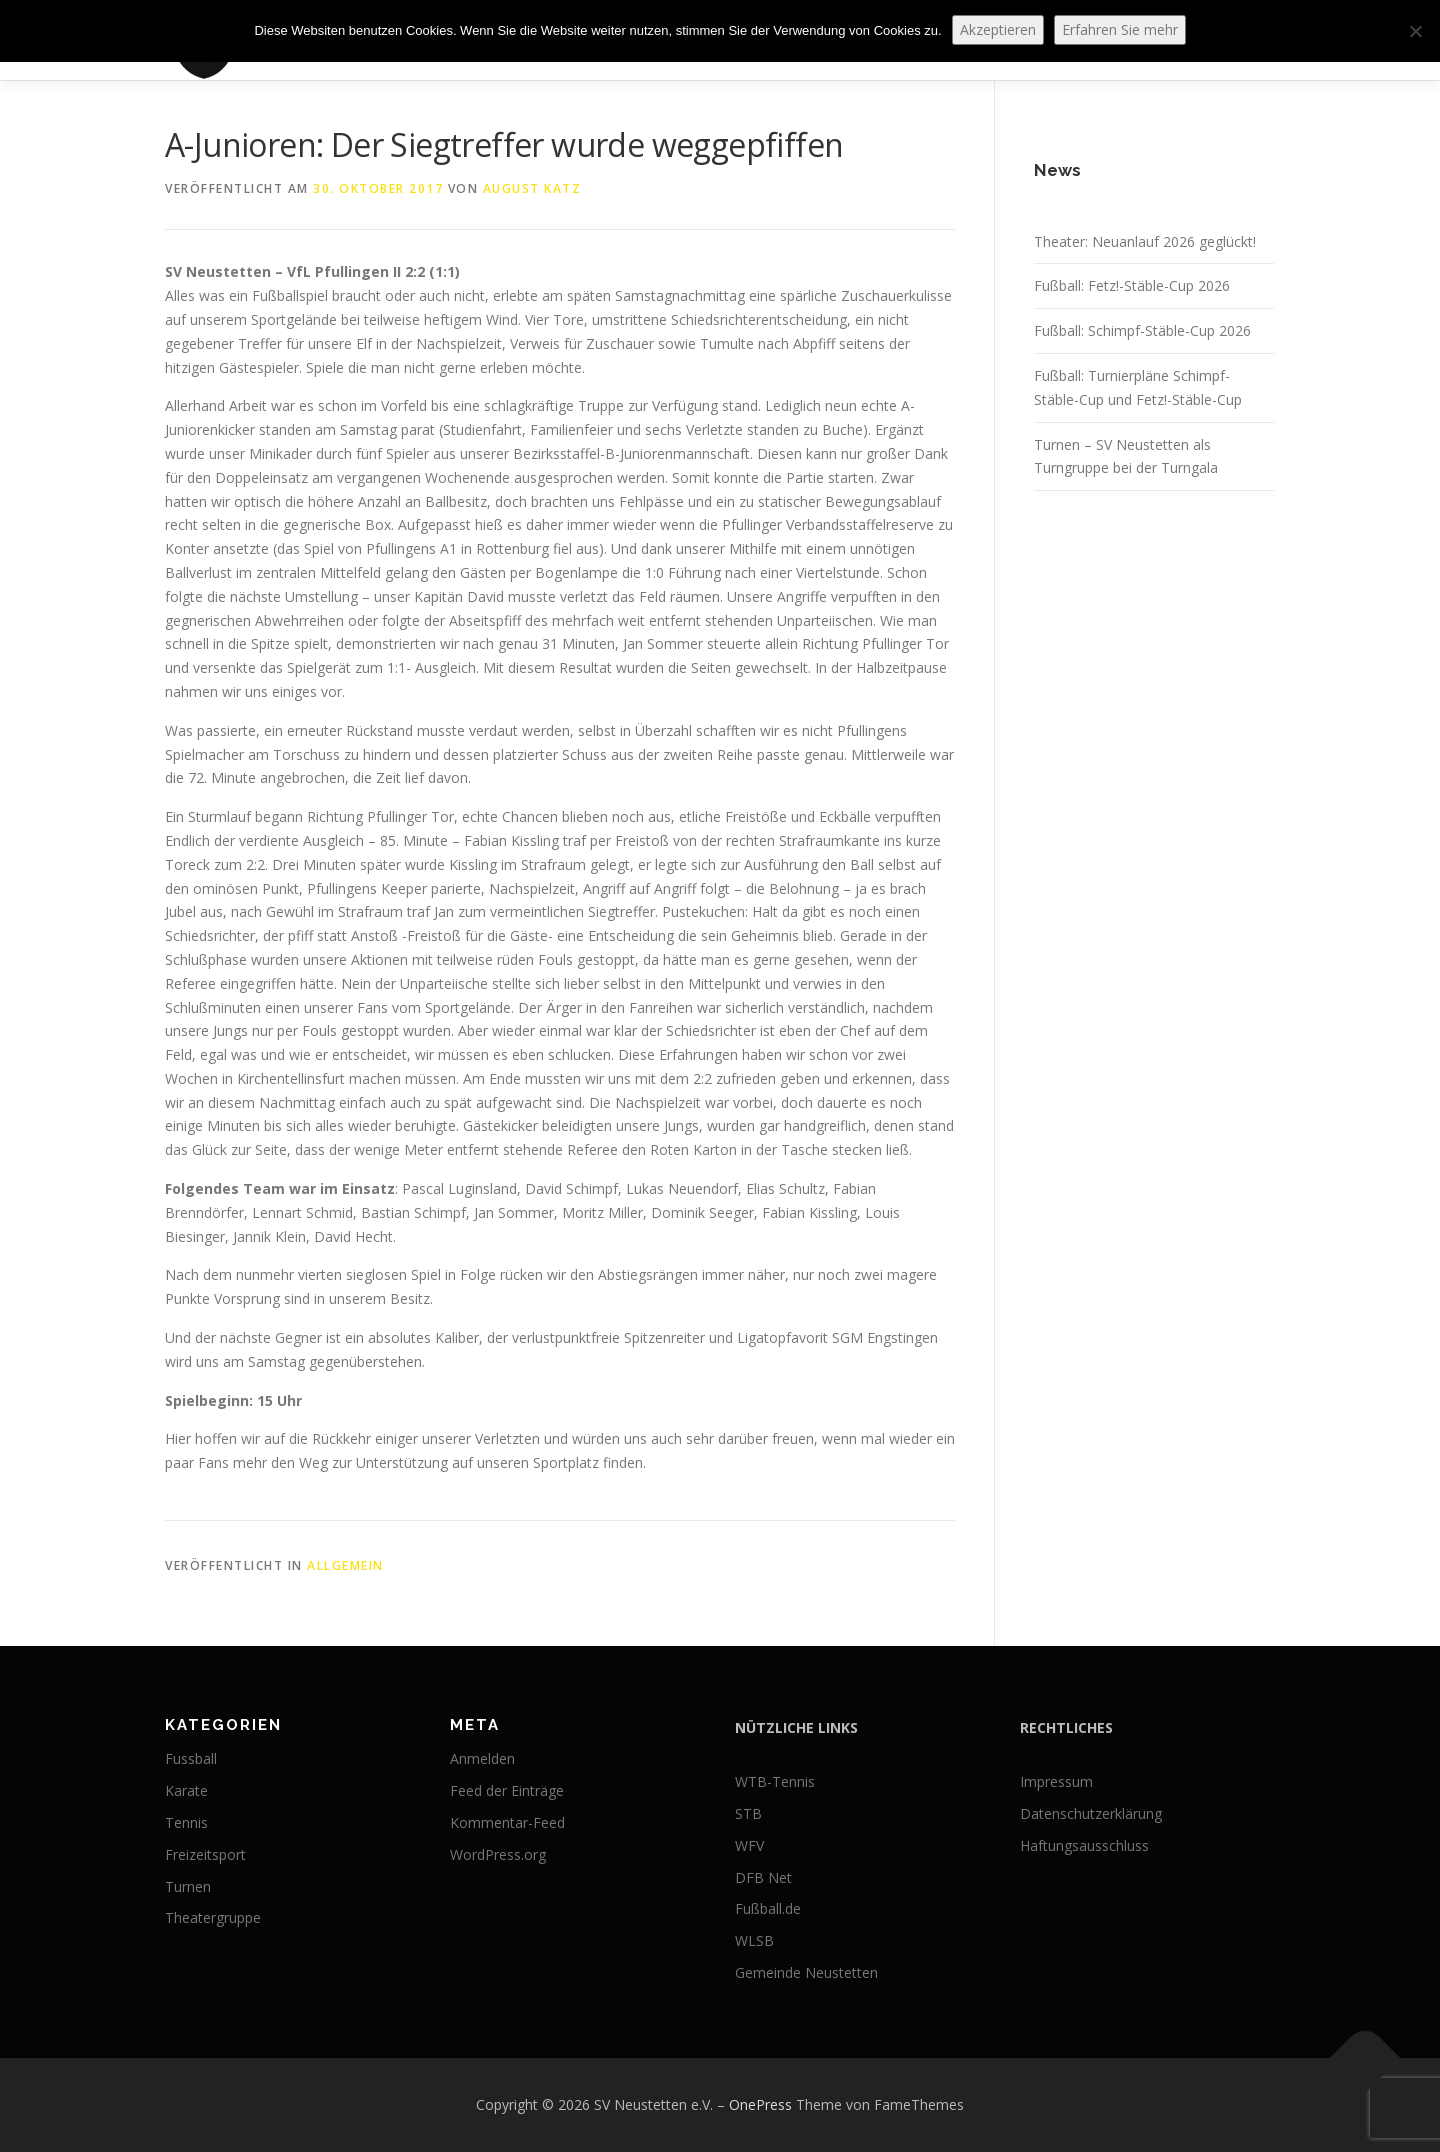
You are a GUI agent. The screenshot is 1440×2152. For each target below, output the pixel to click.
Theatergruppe (213, 1917)
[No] (1415, 31)
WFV (749, 1845)
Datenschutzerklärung (1091, 1813)
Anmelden (482, 1758)
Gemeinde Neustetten (806, 1972)
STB (748, 1813)
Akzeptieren (998, 29)
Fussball (191, 1758)
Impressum (1056, 1781)
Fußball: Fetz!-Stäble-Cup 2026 (1132, 285)
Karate (186, 1790)
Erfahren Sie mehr (1120, 29)
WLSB (754, 1940)
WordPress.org (498, 1854)
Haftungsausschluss (1084, 1845)
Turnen (188, 1886)
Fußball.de (768, 1908)
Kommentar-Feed (507, 1822)
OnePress (760, 2104)
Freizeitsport (205, 1854)
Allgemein (345, 1565)
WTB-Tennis (775, 1781)
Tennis (186, 1822)
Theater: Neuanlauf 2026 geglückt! (1145, 241)
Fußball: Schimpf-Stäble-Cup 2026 (1142, 330)
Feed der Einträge (507, 1790)
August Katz (532, 188)
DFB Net (763, 1877)
